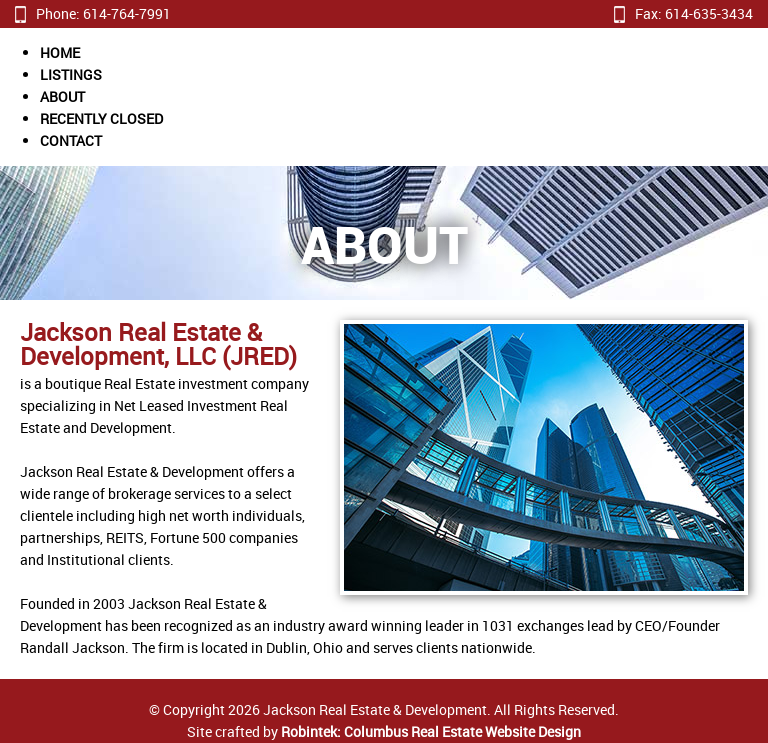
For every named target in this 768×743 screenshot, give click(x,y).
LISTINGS (71, 74)
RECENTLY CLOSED (101, 118)
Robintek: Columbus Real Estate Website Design (431, 731)
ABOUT (62, 96)
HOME (60, 52)
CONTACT (71, 140)
